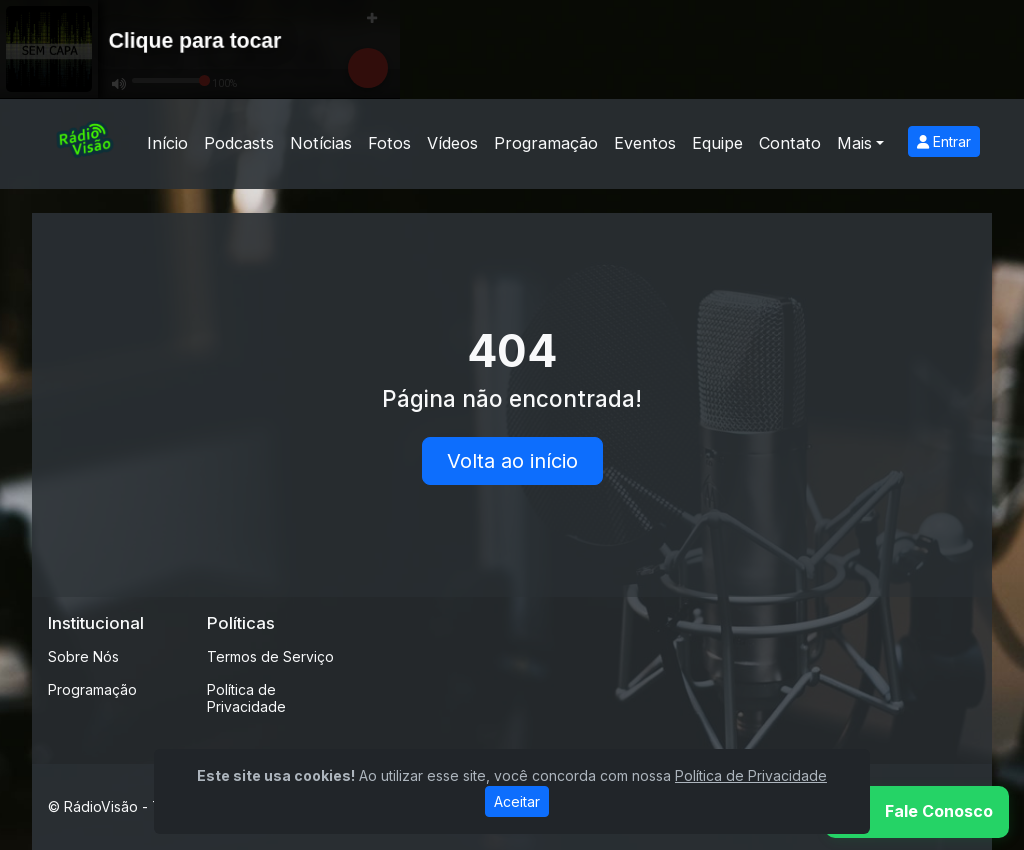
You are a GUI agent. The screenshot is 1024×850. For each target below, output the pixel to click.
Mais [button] (854, 143)
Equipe (717, 143)
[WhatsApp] (917, 812)
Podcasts (239, 143)
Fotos (389, 143)
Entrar (944, 141)
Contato (790, 143)
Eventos (645, 143)
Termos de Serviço (270, 656)
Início (167, 143)
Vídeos (452, 143)
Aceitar (517, 801)
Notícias (321, 143)
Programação (546, 143)
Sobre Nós (83, 656)
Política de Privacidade (246, 698)
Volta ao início (512, 461)
